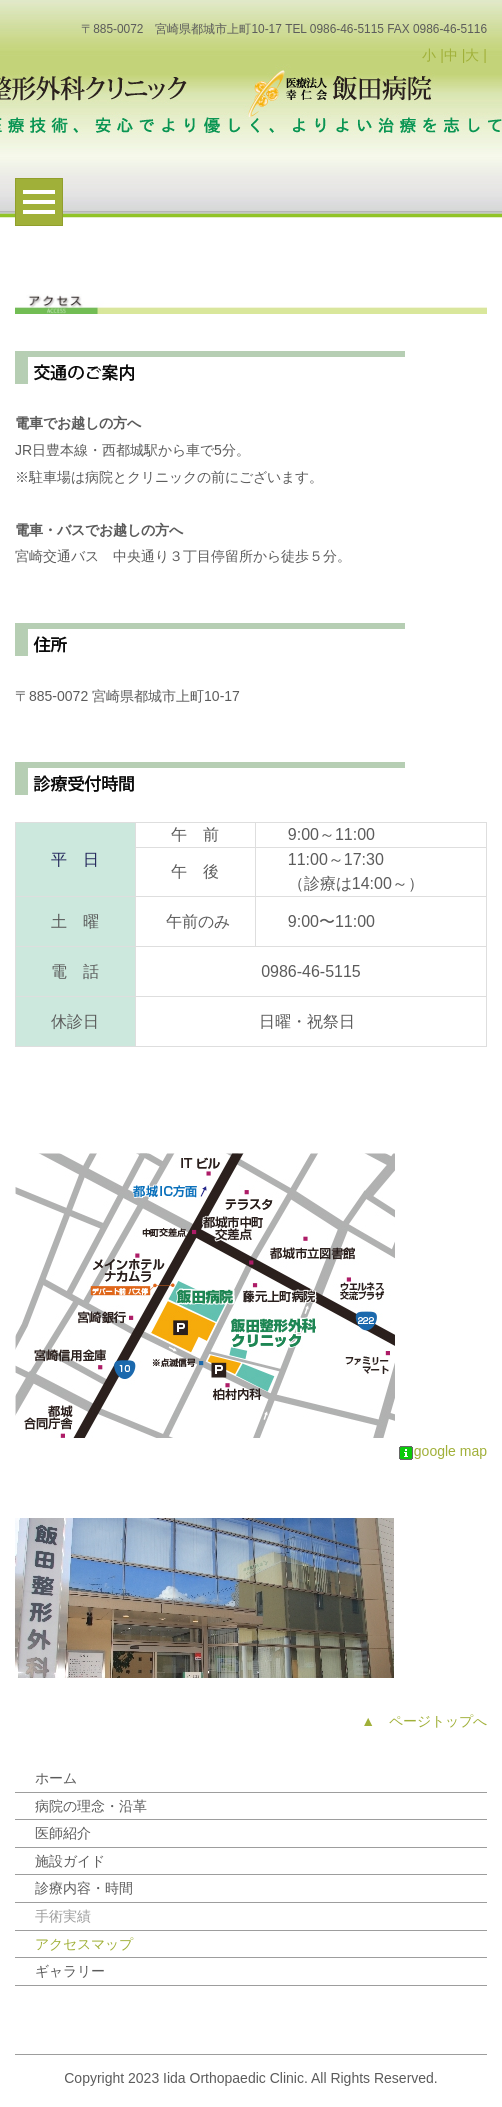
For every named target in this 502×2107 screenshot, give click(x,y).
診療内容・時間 (84, 1888)
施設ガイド (70, 1861)
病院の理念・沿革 (91, 1806)
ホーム (56, 1778)
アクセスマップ (84, 1944)
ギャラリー (70, 1971)
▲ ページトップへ (424, 1721)
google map (442, 1451)
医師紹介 (63, 1833)
